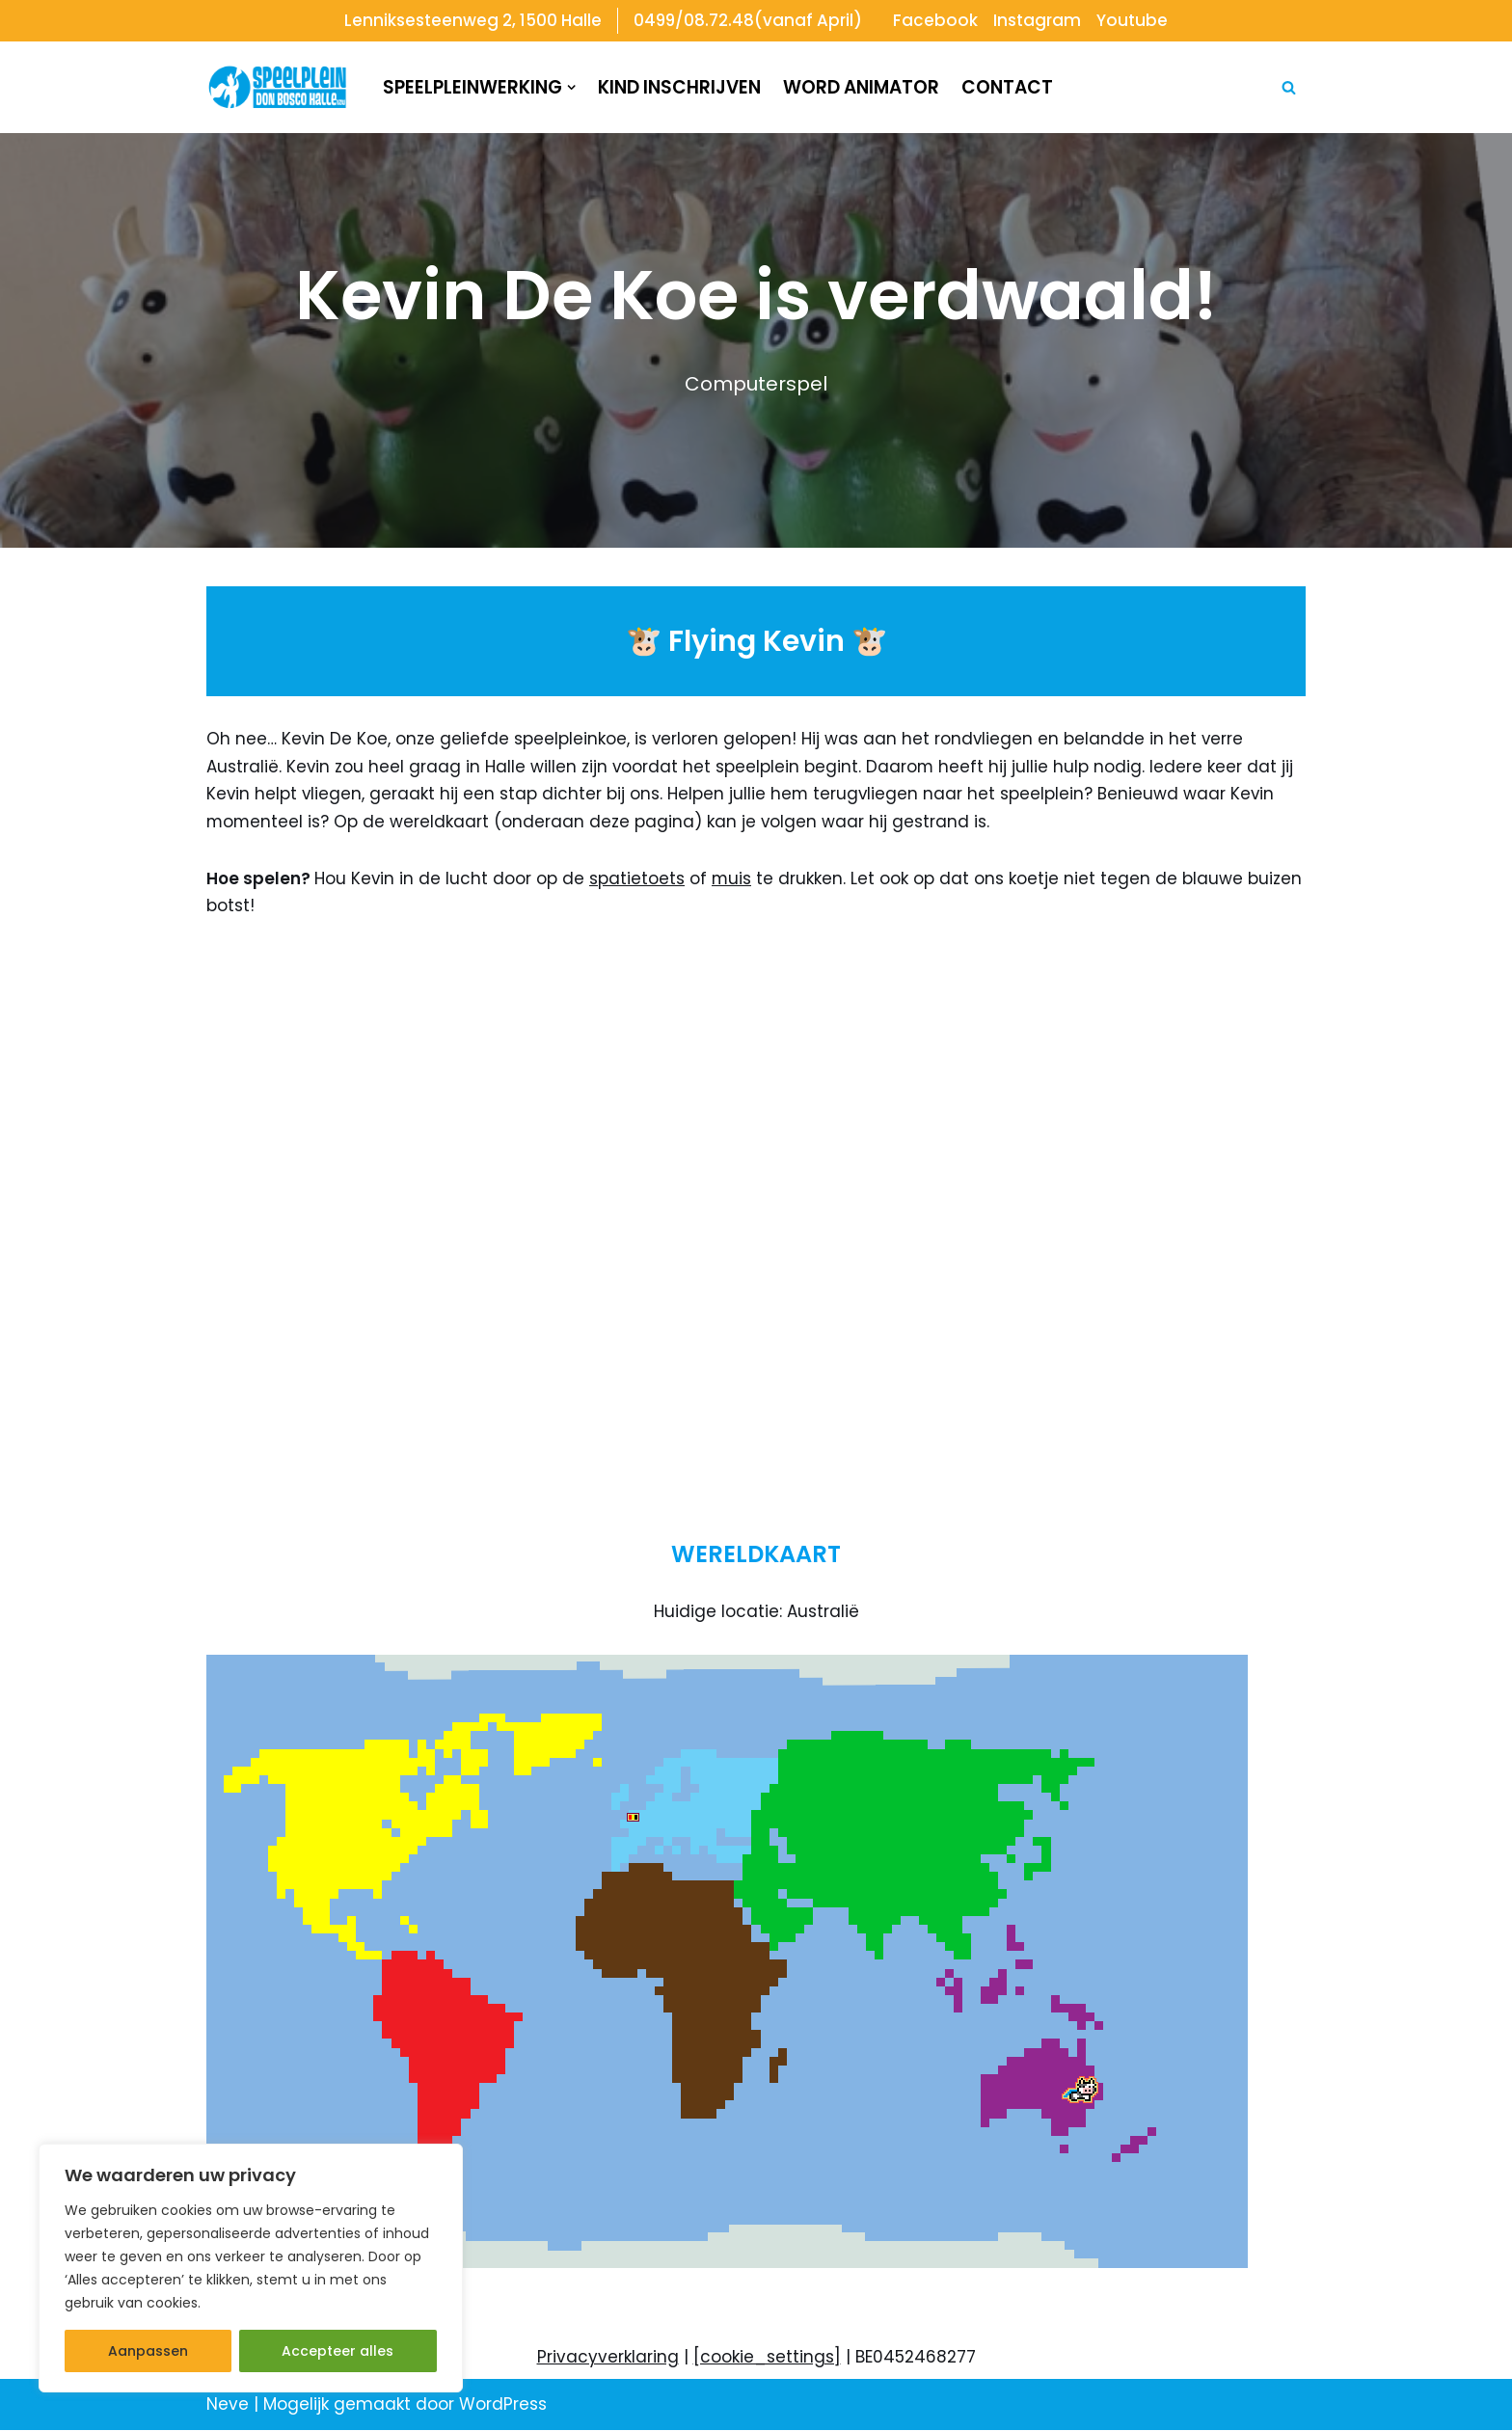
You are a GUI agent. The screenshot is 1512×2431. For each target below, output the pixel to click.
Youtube (1133, 20)
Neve (227, 2405)
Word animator (861, 87)
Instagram (1038, 20)
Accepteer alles (337, 2351)
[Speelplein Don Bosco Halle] (278, 88)
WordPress (503, 2405)
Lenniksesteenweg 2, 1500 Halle (472, 20)
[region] (251, 2268)
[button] (571, 87)
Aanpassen (148, 2351)
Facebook (936, 20)
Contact (1007, 87)
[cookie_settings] (767, 2358)
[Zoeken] (1289, 87)
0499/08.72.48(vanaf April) (748, 20)
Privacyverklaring (608, 2358)
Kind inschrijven (679, 87)
